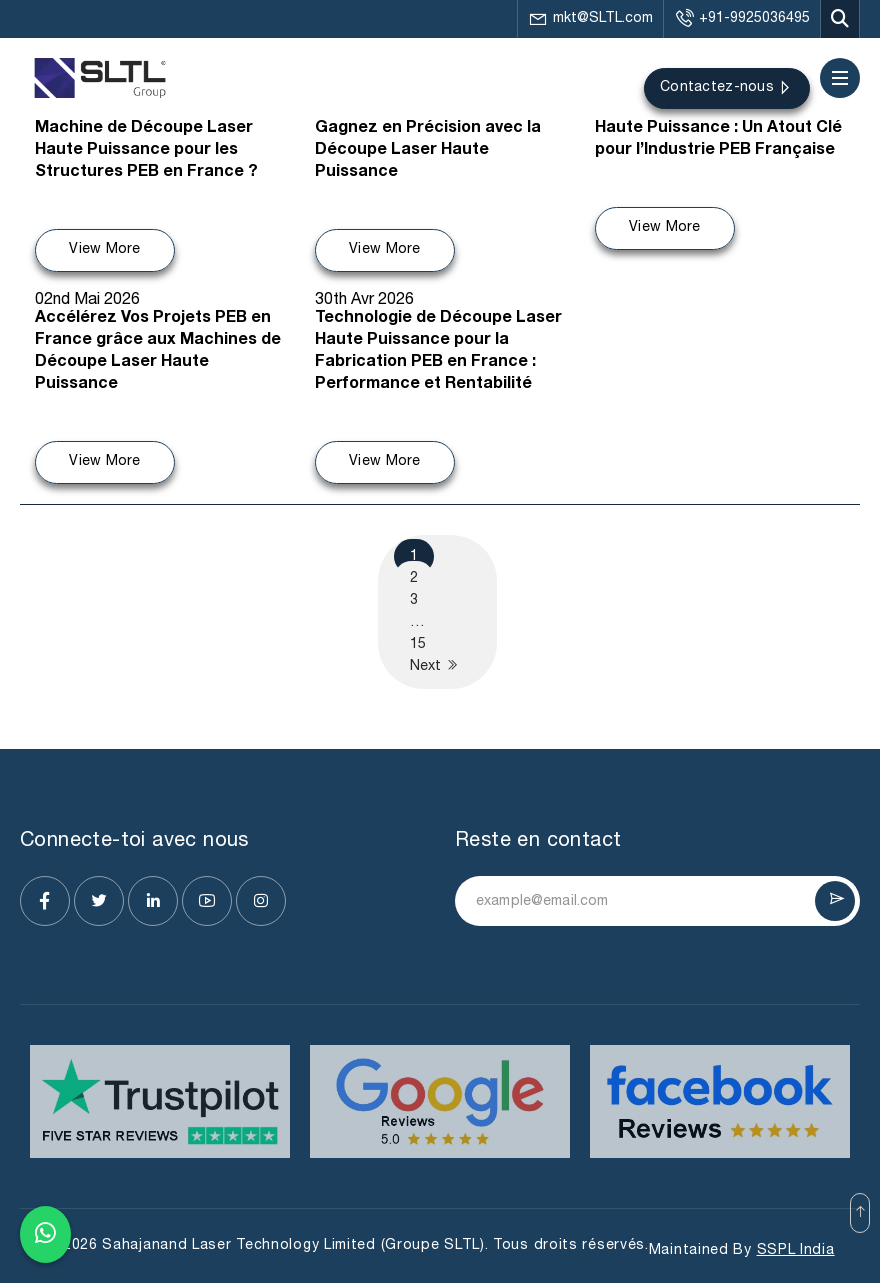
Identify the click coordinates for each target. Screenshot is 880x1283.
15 (418, 644)
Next (434, 665)
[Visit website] (160, 1101)
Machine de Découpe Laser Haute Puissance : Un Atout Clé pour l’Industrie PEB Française (718, 129)
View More (105, 249)
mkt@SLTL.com (590, 19)
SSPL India (796, 1250)
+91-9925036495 (742, 19)
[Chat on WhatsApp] (45, 1230)
